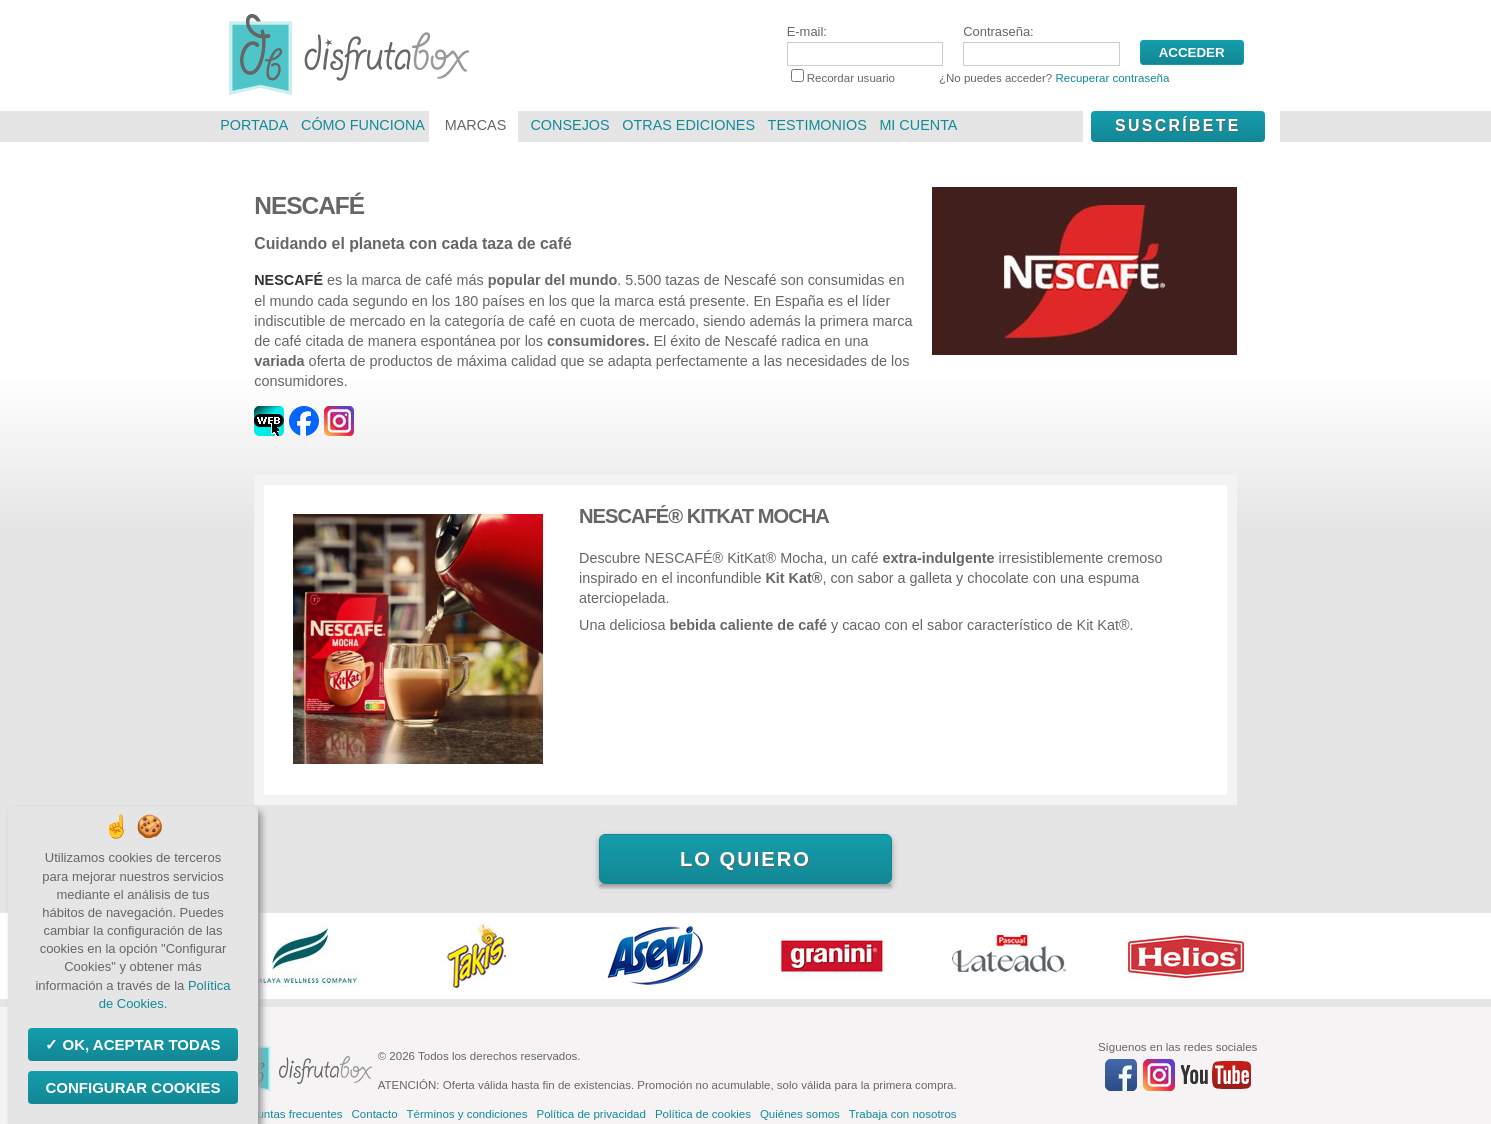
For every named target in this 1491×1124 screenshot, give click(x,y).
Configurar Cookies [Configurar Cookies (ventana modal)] (132, 1087)
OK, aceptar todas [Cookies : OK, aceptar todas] (139, 1044)
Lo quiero (745, 859)
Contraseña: (1041, 45)
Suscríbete (1178, 125)
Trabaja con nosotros (903, 1114)
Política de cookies (703, 1114)
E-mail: (865, 45)
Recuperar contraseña (1112, 78)
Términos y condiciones (467, 1114)
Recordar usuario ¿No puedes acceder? (980, 78)
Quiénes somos (800, 1114)
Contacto (375, 1114)
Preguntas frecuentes (287, 1114)
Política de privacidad (590, 1114)
